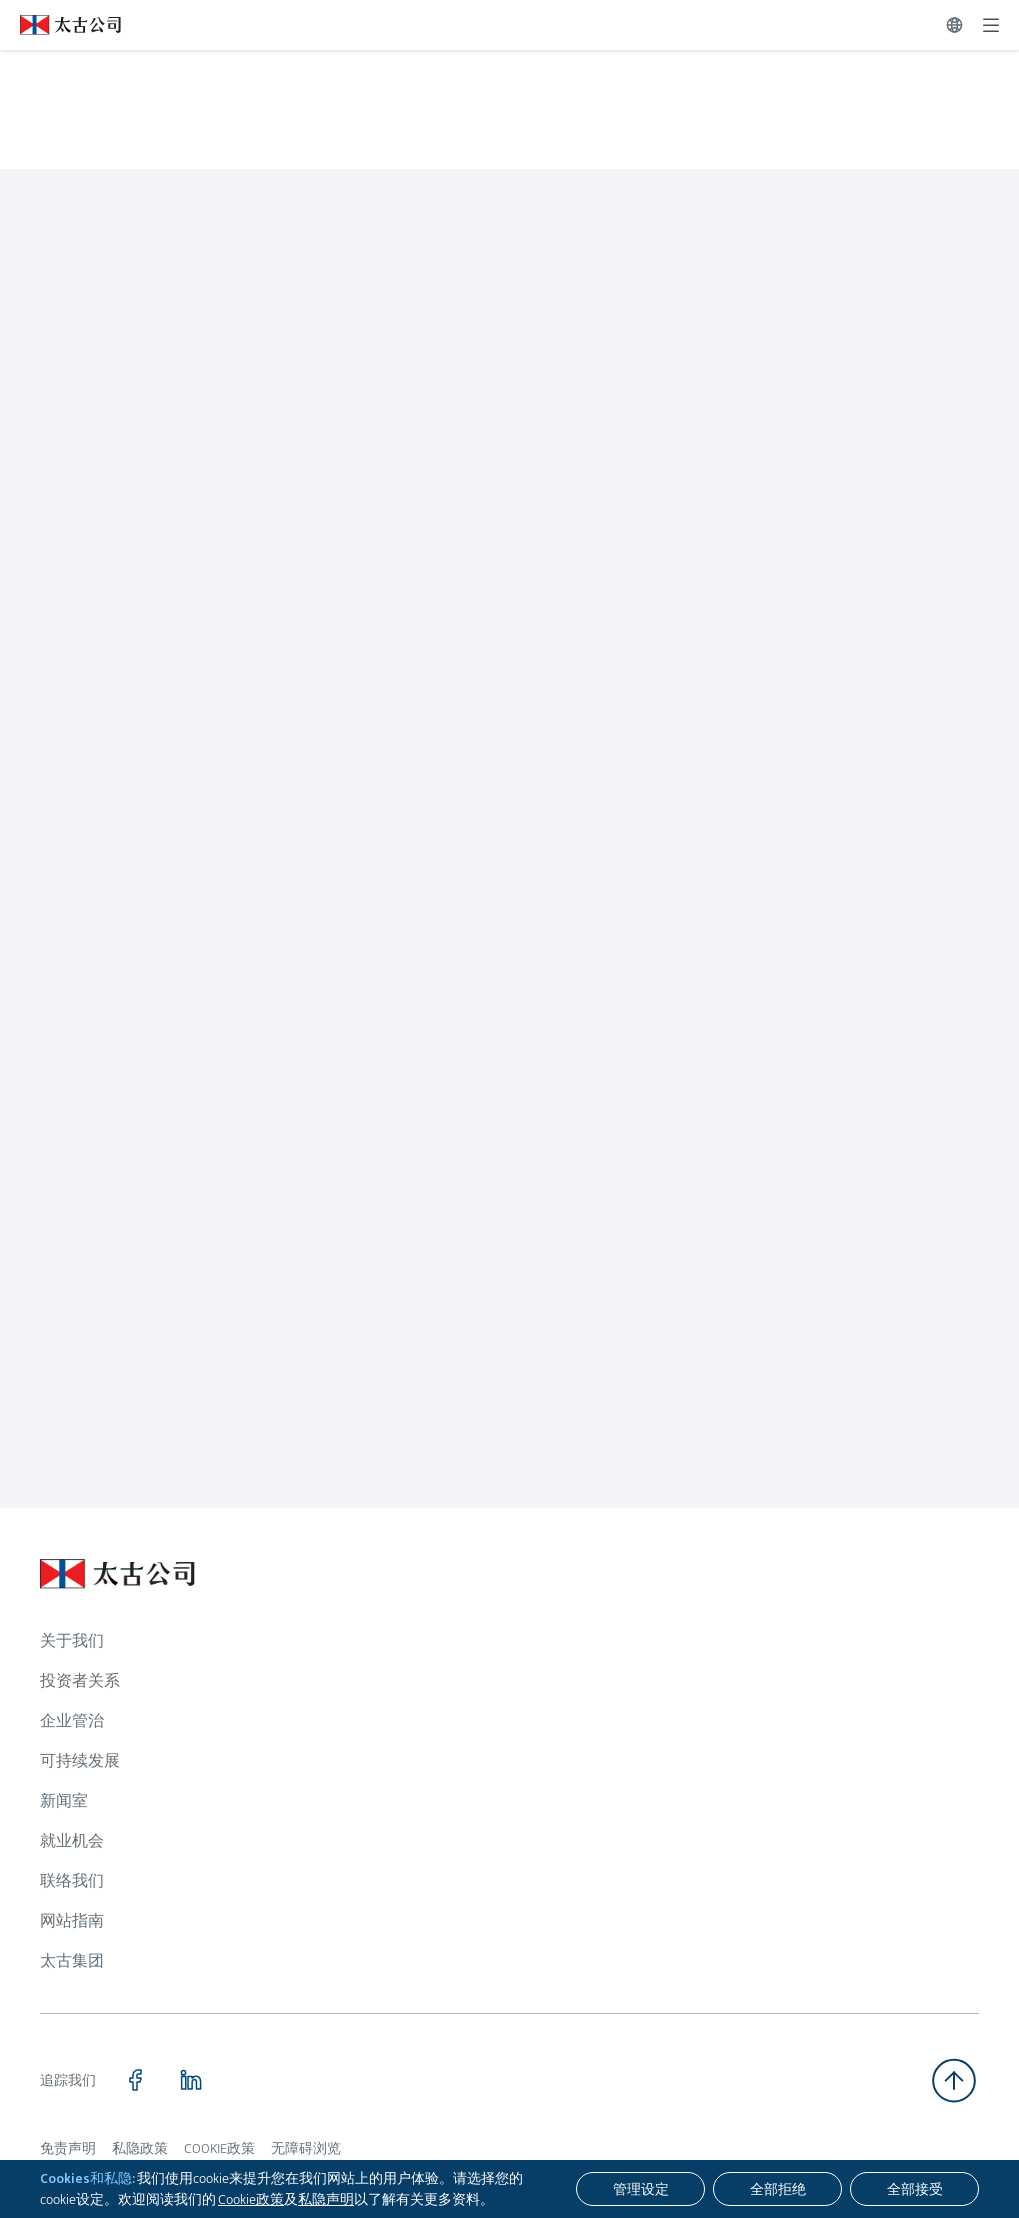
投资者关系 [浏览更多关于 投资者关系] (80, 1680)
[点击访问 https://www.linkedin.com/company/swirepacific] (191, 2080)
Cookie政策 (251, 2199)
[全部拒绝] (777, 2189)
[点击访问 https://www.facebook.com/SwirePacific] (135, 2080)
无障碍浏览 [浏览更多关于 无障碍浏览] (306, 2148)
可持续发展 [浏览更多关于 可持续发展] (80, 1760)
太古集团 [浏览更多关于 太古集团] (72, 1960)
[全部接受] (914, 2189)
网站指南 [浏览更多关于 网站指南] (72, 1920)
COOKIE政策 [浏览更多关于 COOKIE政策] (219, 2148)
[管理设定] (640, 2189)
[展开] (991, 25)
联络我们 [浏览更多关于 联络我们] (72, 1880)
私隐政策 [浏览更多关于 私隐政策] (140, 2148)
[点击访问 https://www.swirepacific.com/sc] (60, 25)
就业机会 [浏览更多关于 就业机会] (72, 1840)
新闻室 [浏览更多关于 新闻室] (64, 1800)
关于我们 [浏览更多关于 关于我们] (72, 1640)
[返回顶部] (954, 2080)
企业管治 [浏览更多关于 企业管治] (72, 1720)
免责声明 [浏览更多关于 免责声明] (68, 2148)
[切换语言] (954, 25)
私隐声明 (326, 2199)
